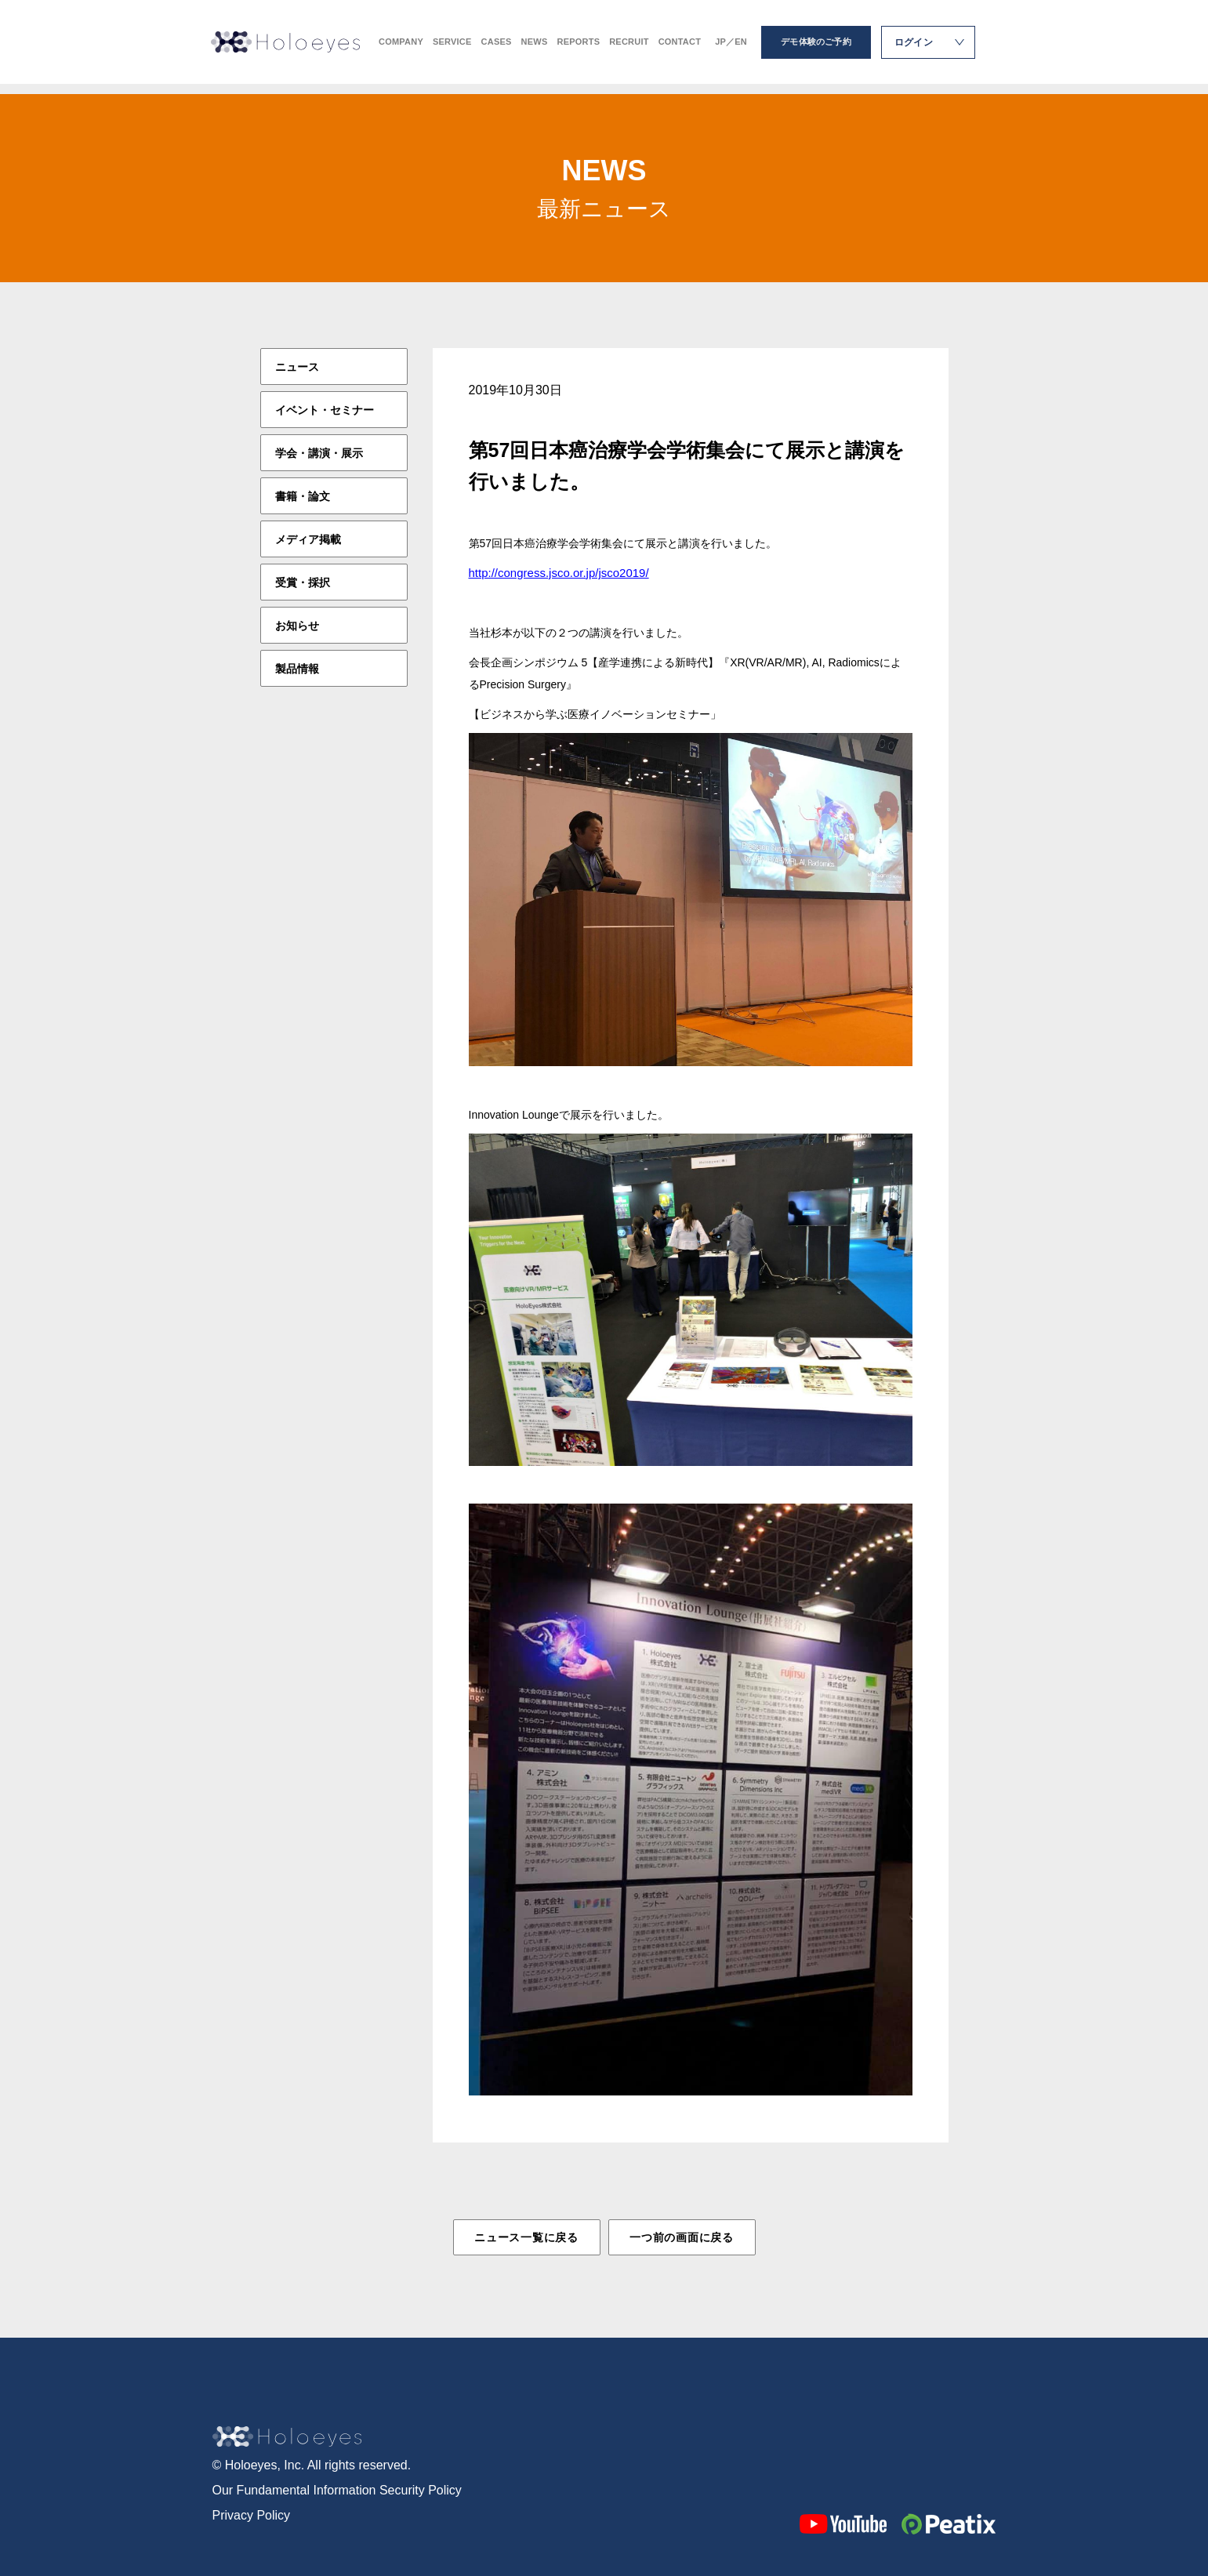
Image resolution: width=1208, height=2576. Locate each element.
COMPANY (401, 47)
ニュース (297, 367)
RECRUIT (628, 47)
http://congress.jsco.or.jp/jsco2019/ (559, 572)
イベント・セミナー (324, 410)
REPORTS (578, 47)
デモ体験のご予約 (816, 47)
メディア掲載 (308, 539)
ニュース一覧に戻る (526, 2237)
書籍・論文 (302, 496)
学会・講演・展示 (319, 453)
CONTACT (680, 47)
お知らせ (297, 625)
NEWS (534, 47)
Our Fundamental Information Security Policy (337, 2488)
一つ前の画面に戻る (681, 2237)
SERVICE (452, 47)
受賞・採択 (302, 582)
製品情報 (297, 668)
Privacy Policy (251, 2513)
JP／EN (731, 47)
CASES (496, 47)
